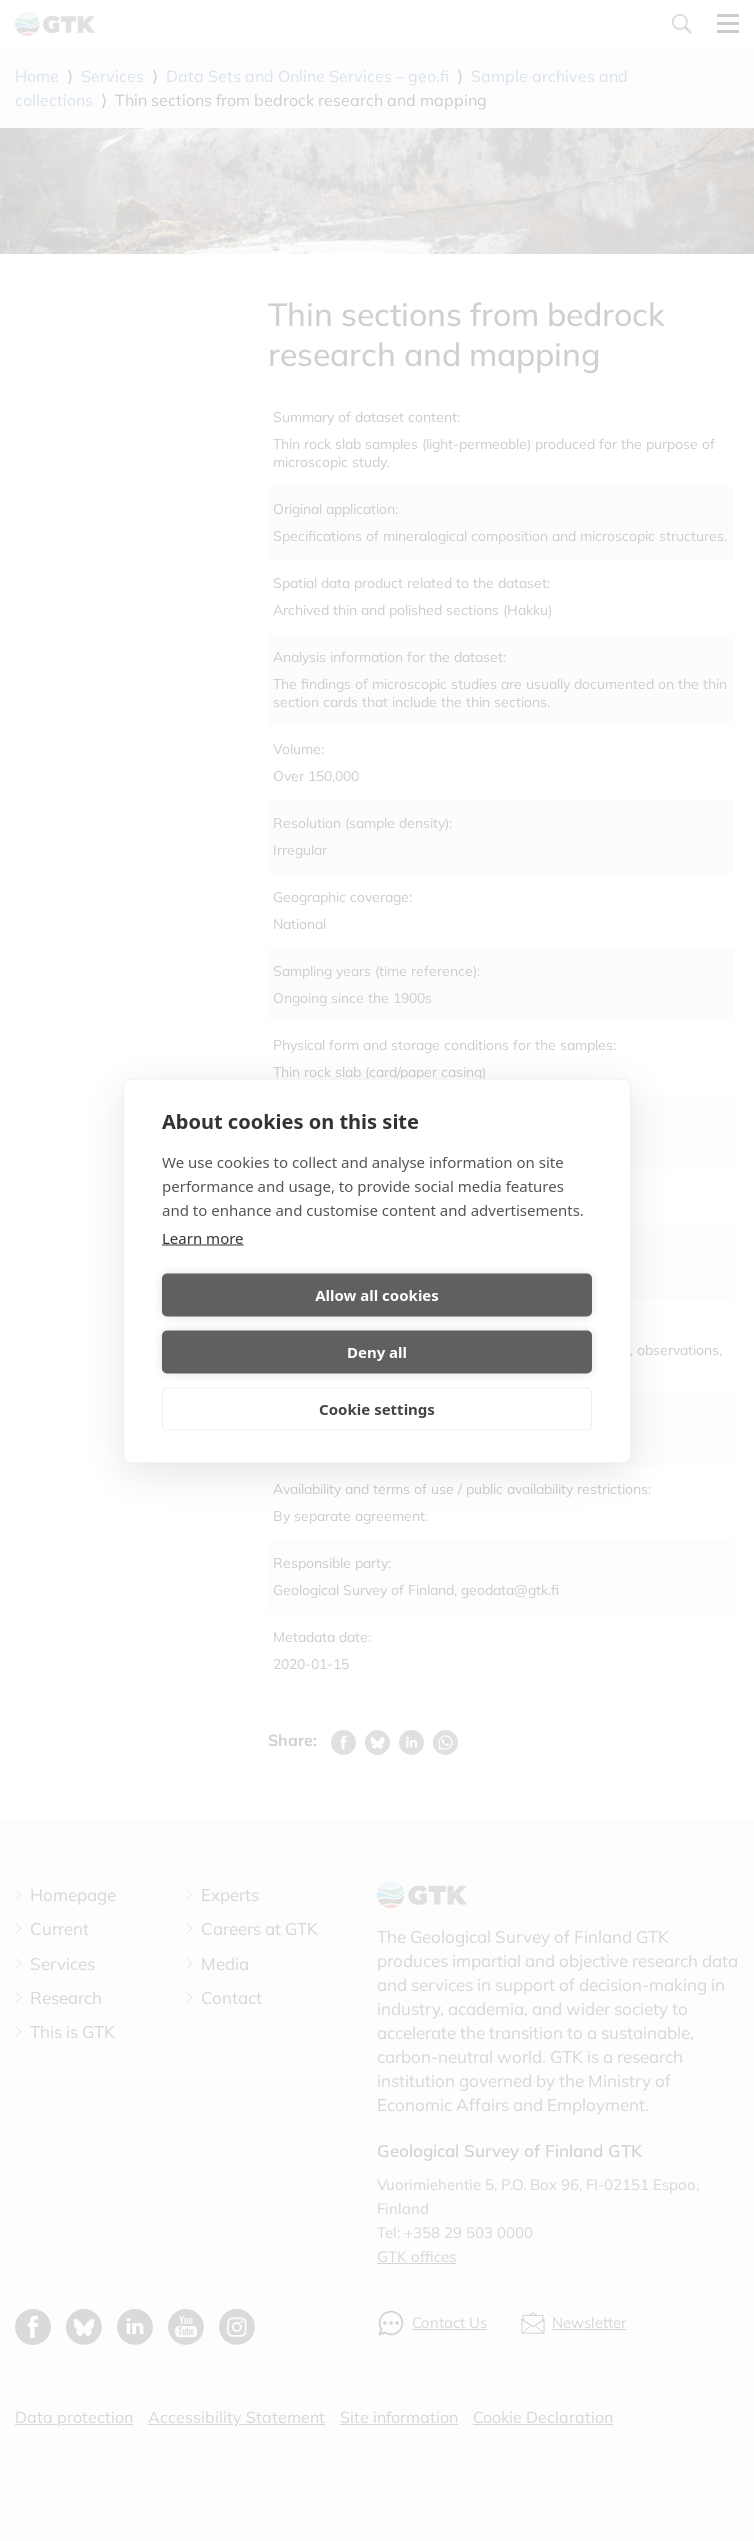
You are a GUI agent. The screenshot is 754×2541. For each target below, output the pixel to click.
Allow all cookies (266, 1323)
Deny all (488, 1323)
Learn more (203, 1266)
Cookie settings (377, 1380)
